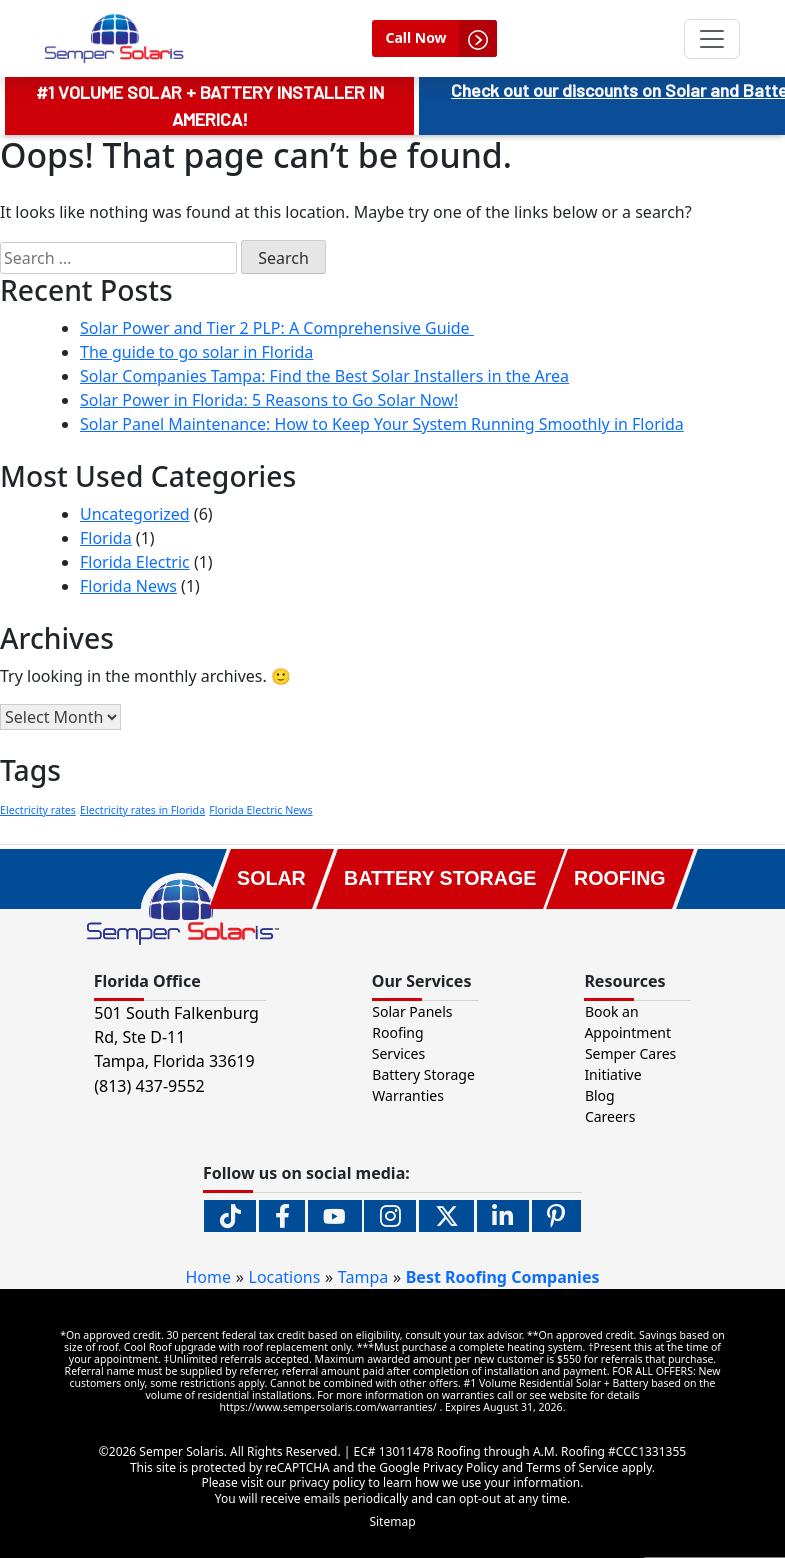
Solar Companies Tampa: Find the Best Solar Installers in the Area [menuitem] (324, 376)
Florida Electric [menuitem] (135, 562)
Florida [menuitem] (106, 538)
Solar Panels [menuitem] (412, 1011)
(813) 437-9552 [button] (149, 1086)
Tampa (363, 1277)
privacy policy (327, 1482)
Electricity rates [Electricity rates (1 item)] (38, 810)
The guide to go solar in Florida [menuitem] (196, 352)
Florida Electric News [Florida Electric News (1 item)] (260, 810)
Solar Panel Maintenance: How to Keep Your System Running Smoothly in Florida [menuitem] (382, 424)
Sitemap (392, 1521)
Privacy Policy (461, 1467)
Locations (285, 1277)
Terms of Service (572, 1467)
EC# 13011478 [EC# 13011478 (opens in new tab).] (395, 1451)
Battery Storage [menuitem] (423, 1074)
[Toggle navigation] (712, 39)
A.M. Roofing (569, 1451)
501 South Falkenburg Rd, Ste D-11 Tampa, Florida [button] (176, 1037)
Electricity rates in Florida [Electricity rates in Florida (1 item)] (142, 810)
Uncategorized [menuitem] (135, 514)
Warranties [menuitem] (408, 1095)
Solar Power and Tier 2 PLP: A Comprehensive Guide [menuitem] (277, 328)
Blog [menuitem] (600, 1095)
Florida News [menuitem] (128, 586)
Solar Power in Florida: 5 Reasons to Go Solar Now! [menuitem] (269, 400)
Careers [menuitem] (610, 1116)
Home (209, 1277)
